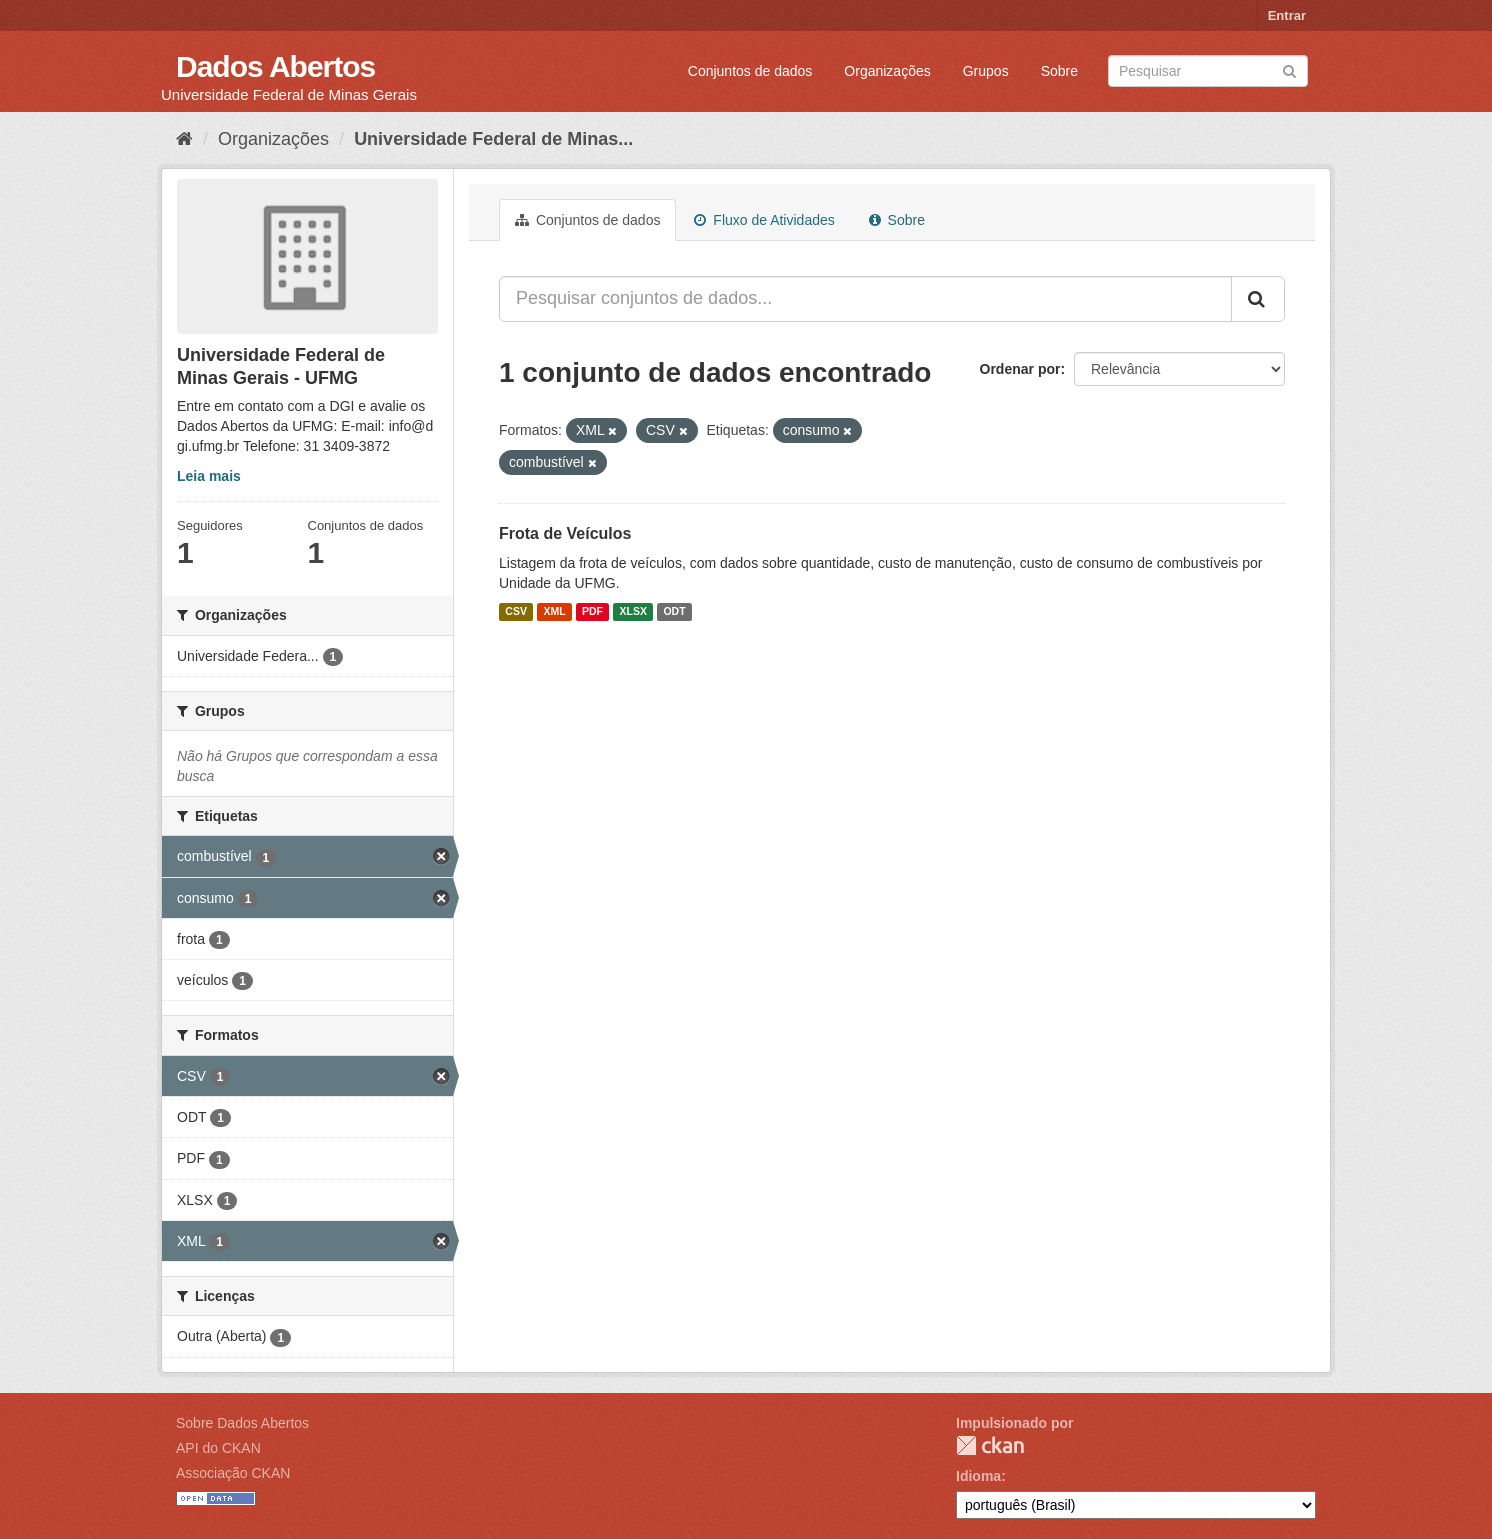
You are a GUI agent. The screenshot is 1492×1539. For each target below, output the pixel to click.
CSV (516, 612)
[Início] (184, 139)
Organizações (887, 71)
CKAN (990, 1445)
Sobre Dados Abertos (242, 1423)
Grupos (986, 71)
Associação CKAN (233, 1473)
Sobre (1059, 71)
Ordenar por (1020, 369)
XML (554, 612)
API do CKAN (218, 1448)
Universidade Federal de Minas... (493, 139)
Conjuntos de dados (750, 71)
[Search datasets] (1208, 71)
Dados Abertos (275, 66)
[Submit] (1289, 69)
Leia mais (209, 476)
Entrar (1287, 15)
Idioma (978, 1476)
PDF (592, 612)
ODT (674, 612)
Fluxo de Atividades (764, 220)
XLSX (633, 612)
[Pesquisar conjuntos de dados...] (865, 299)
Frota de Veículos (565, 533)
